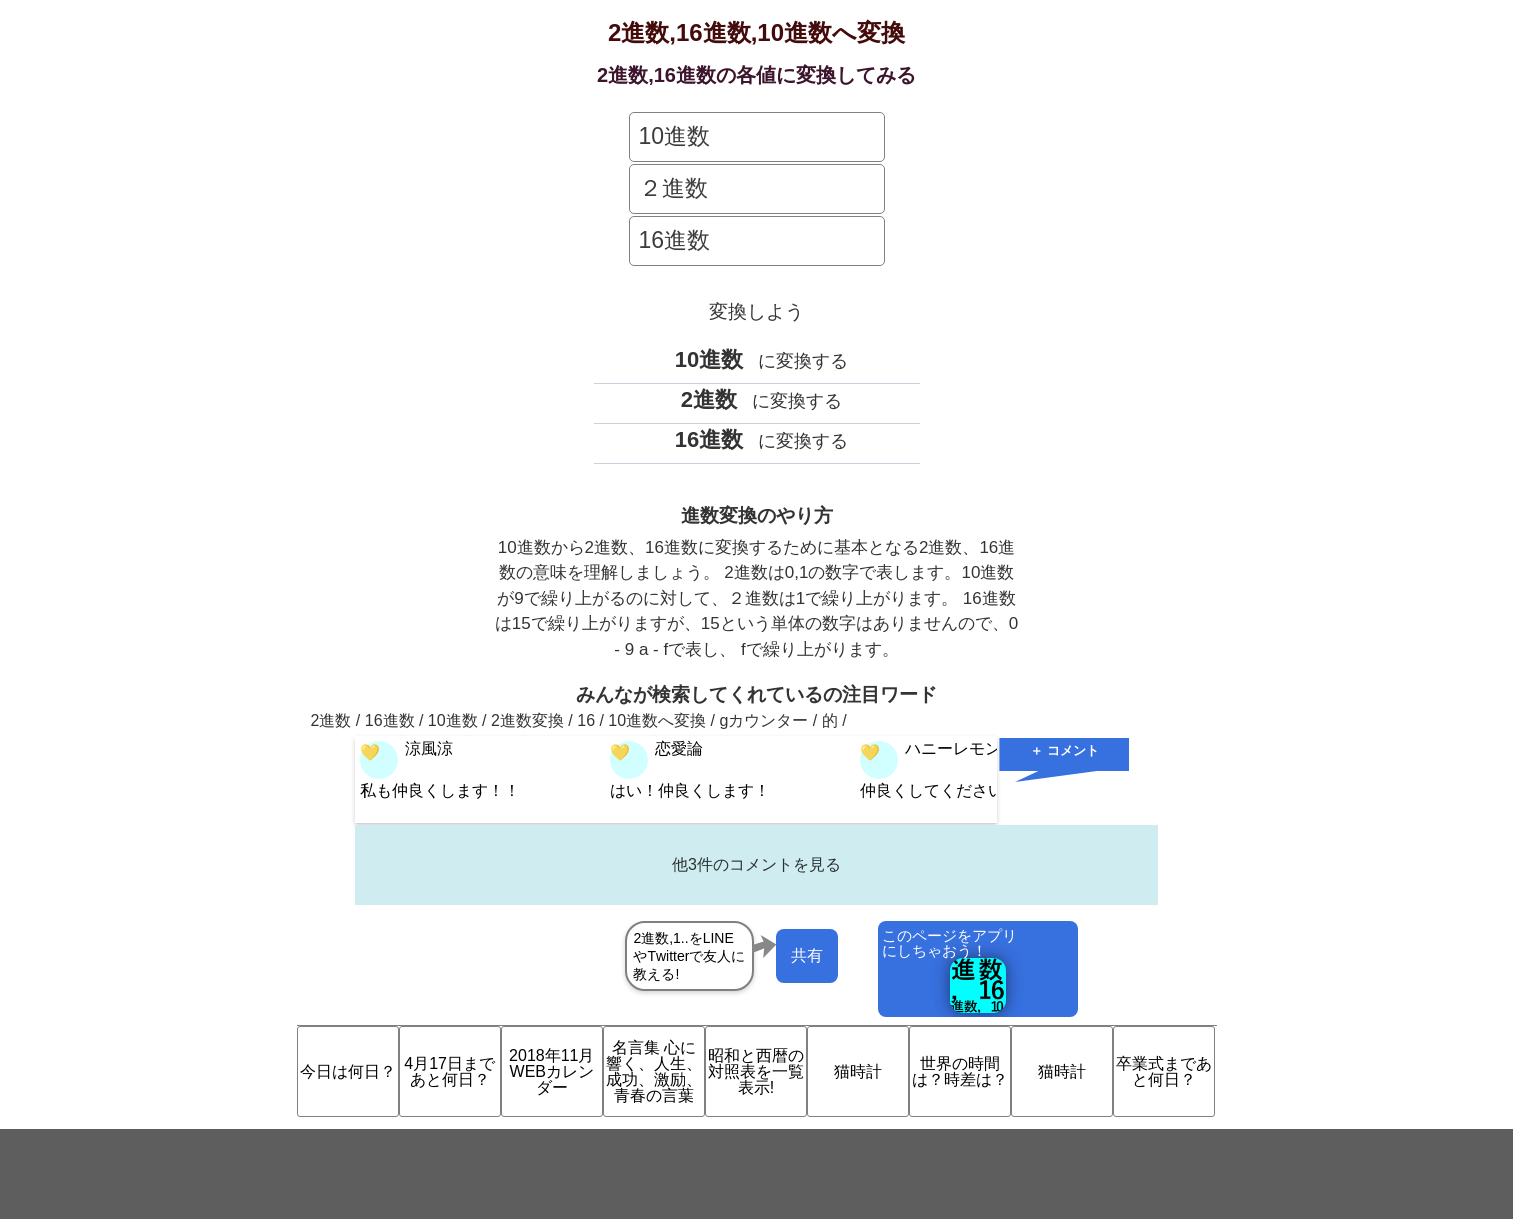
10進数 (675, 136)
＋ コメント (1064, 750)
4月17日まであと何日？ (449, 1071)
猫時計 (858, 1071)
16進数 (675, 240)
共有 (807, 955)
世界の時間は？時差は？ (960, 1071)
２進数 (673, 188)
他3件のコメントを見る (756, 864)
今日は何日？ (348, 1071)
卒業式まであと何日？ (1164, 1071)
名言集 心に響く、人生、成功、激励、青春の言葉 (654, 1071)
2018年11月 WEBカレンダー (551, 1071)
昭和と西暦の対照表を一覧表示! (756, 1071)
